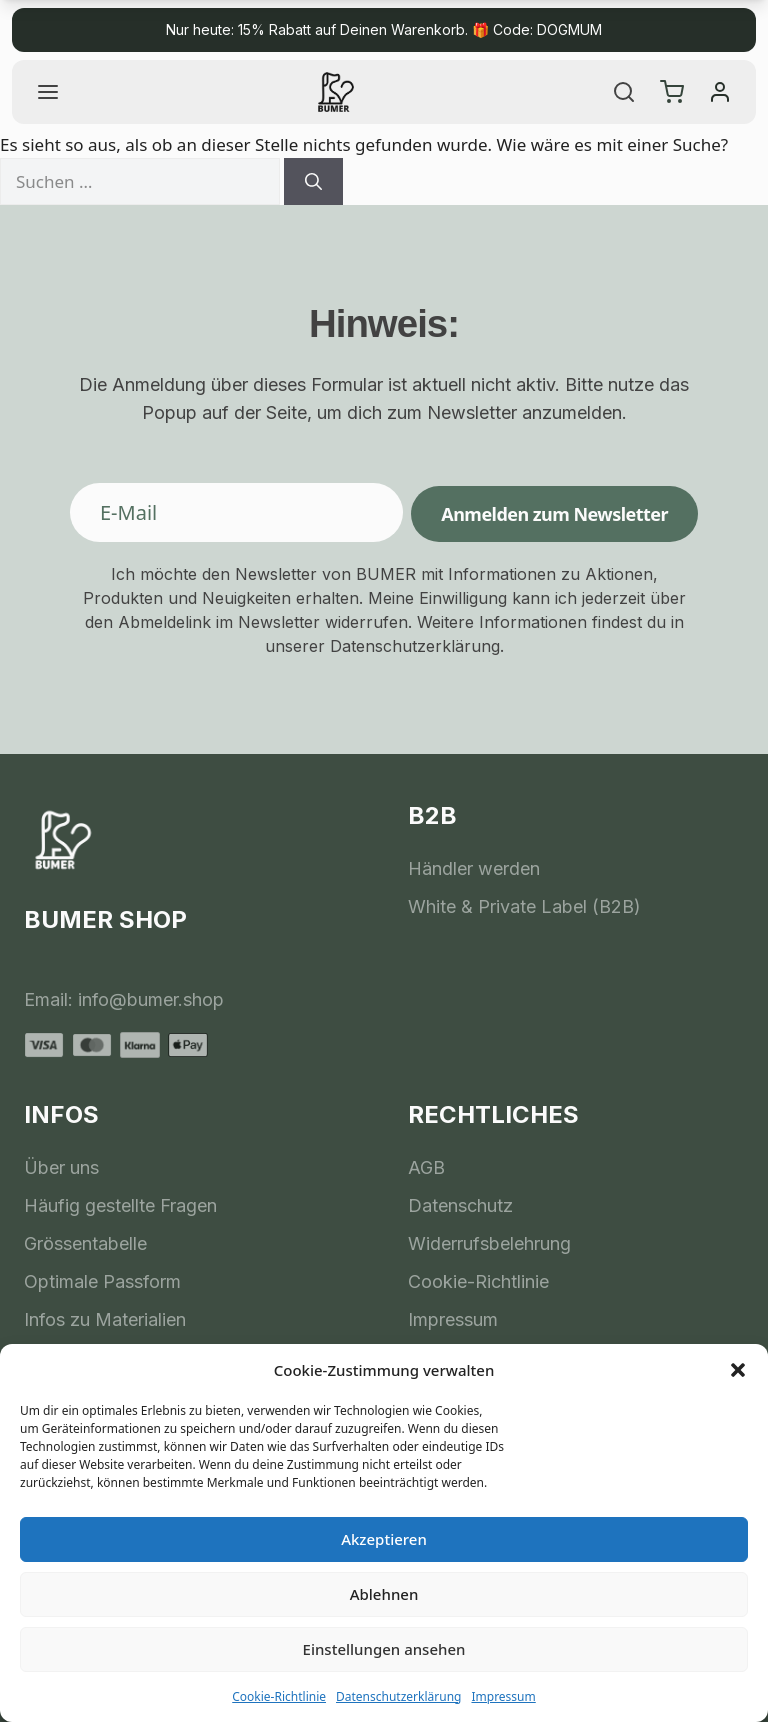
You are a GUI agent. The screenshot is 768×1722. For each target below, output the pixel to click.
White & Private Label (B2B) (524, 906)
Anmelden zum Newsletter (554, 514)
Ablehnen (384, 1594)
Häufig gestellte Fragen (120, 1205)
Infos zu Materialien (105, 1319)
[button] (738, 1370)
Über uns (61, 1167)
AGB (426, 1167)
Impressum (503, 1696)
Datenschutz (460, 1205)
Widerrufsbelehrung (489, 1243)
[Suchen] (313, 182)
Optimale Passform (102, 1281)
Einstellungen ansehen (384, 1649)
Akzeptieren (384, 1539)
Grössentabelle (85, 1243)
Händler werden (474, 868)
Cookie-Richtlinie (279, 1696)
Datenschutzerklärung (398, 1696)
